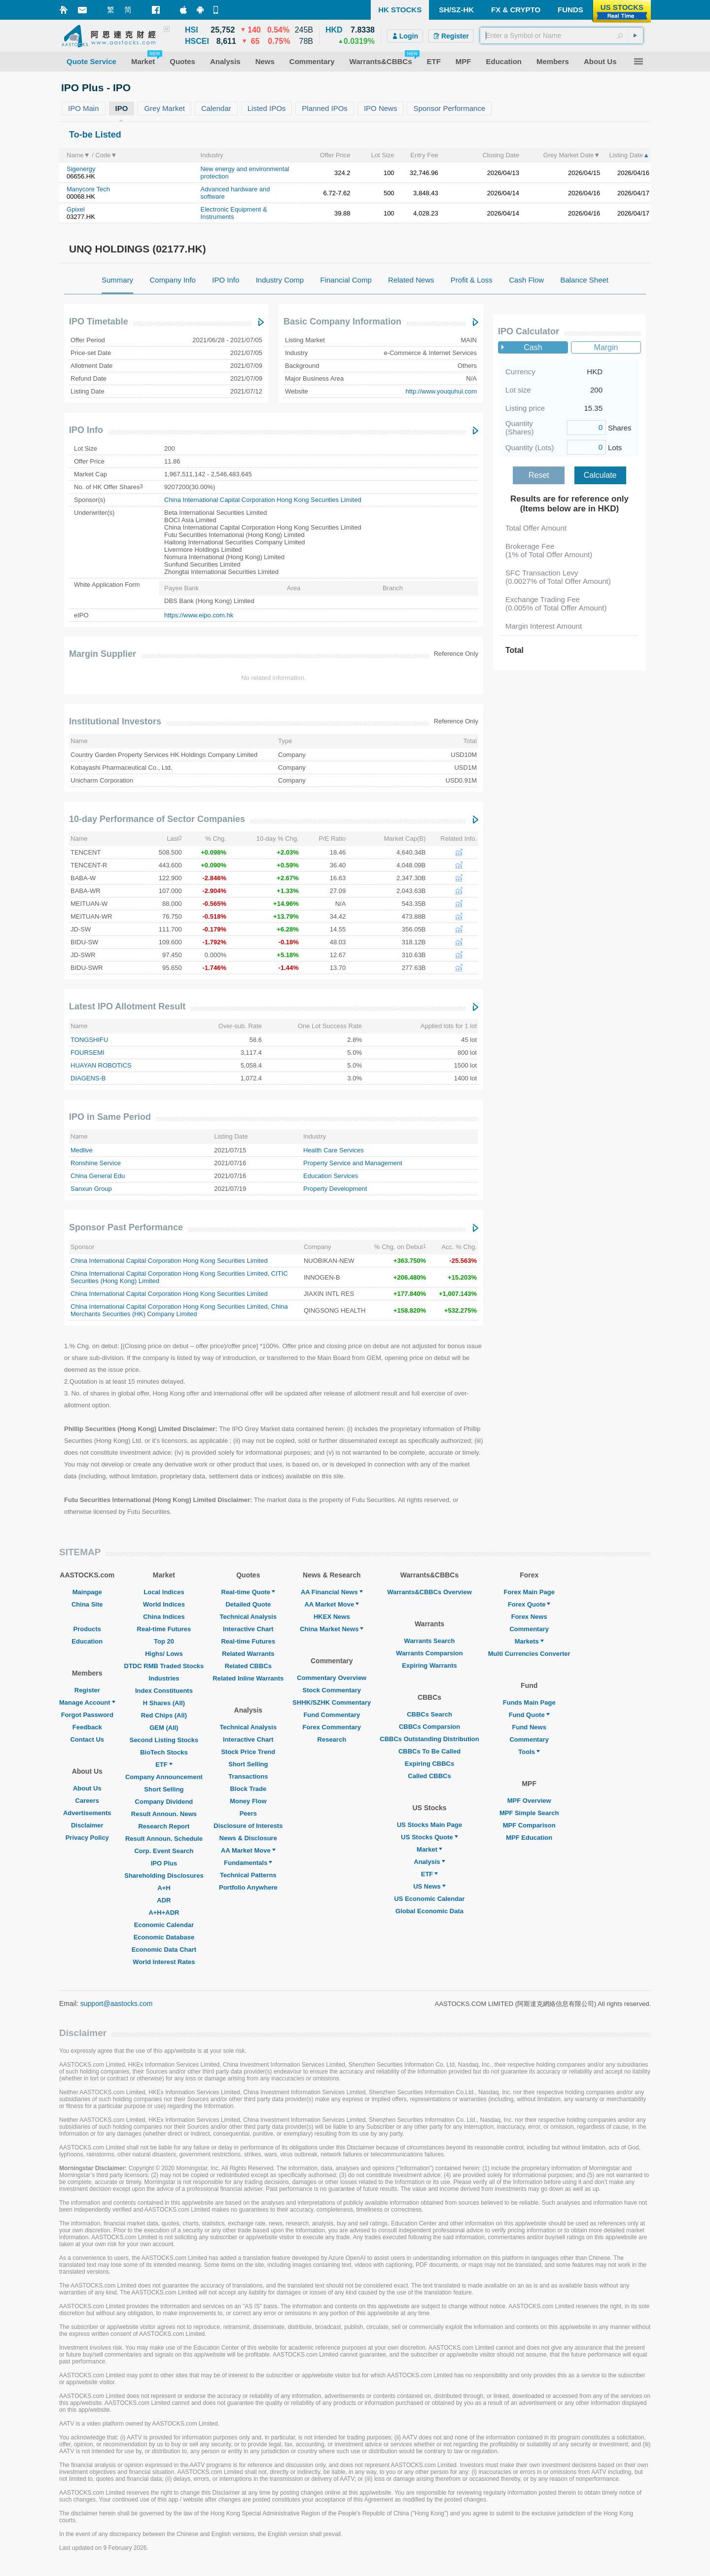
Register (87, 1690)
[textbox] (561, 35)
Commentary (528, 1629)
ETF (164, 1764)
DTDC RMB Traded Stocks (164, 1666)
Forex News (529, 1616)
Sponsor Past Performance (126, 1227)
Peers (248, 1813)
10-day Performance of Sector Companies (157, 819)
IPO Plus (164, 1863)
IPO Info (86, 430)
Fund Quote (529, 1714)
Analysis (429, 1861)
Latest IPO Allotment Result (127, 1006)
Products (87, 1629)
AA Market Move (248, 1850)
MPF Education (529, 1837)
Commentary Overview (331, 1678)
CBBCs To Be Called (429, 1751)
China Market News (331, 1629)
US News (429, 1886)
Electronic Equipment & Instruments (234, 213)
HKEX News (332, 1616)
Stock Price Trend (248, 1751)
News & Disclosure (248, 1838)
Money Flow (248, 1801)
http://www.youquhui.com (441, 391)
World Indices (164, 1604)
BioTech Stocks (164, 1752)
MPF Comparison (529, 1825)
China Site (87, 1604)
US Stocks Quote (429, 1837)
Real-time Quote (248, 1592)
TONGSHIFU (89, 1039)
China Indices (164, 1616)
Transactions (248, 1776)
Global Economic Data (429, 1911)
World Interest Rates (164, 1962)
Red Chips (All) (164, 1715)
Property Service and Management (352, 1163)
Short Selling (163, 1789)
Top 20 (164, 1641)
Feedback (87, 1727)
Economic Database (164, 1937)
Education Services (330, 1176)
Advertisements (87, 1813)
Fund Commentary (331, 1714)
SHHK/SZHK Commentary (331, 1702)
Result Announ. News (164, 1814)
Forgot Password (87, 1714)
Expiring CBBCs (429, 1763)
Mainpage (87, 1592)
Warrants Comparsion (429, 1653)
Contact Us (87, 1739)
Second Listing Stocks (164, 1740)
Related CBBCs (248, 1666)
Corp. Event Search (163, 1851)
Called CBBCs (429, 1776)
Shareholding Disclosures (163, 1875)
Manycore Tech (88, 189)
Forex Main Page (529, 1592)
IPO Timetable (98, 321)
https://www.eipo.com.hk (198, 615)
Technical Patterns (248, 1875)
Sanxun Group (91, 1188)
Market (429, 1849)
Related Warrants (248, 1653)
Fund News (529, 1727)
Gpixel (76, 209)
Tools (529, 1751)
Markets (529, 1641)
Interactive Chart (248, 1629)
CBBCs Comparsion (429, 1726)
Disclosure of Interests (248, 1825)
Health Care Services (333, 1150)
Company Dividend (164, 1801)
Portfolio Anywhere (248, 1887)
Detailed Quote (248, 1604)
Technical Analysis (248, 1616)
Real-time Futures (164, 1629)
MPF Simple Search (529, 1813)
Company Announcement (164, 1777)
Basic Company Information (342, 321)
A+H (163, 1888)
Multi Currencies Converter (529, 1653)
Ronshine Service (96, 1163)
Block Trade (248, 1788)
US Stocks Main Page (429, 1824)
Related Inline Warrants (248, 1678)
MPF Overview (529, 1800)
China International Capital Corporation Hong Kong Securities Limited (262, 499)
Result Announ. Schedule (164, 1838)
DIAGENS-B (88, 1078)
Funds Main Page (529, 1702)
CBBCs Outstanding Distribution (429, 1739)
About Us (87, 1788)
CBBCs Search (429, 1714)
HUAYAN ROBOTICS (101, 1065)
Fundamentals (248, 1862)
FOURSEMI (88, 1052)
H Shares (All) (164, 1703)
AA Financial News (332, 1592)
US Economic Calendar (429, 1898)
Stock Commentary (332, 1690)
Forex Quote (529, 1604)
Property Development (335, 1188)
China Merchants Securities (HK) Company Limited (179, 1310)
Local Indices (163, 1592)
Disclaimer (87, 1825)
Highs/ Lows (164, 1653)
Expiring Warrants (429, 1665)
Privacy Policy (87, 1837)
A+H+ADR (163, 1912)
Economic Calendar (164, 1925)
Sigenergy (81, 169)
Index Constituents (164, 1690)
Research (332, 1739)
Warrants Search (429, 1641)
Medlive (82, 1150)
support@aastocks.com (116, 2003)
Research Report (163, 1826)
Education (87, 1641)
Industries (163, 1678)
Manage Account (87, 1702)
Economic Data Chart (164, 1949)
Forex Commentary (332, 1727)
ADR (164, 1900)
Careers (87, 1800)
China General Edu (98, 1176)
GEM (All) (163, 1727)
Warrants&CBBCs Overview (429, 1592)
